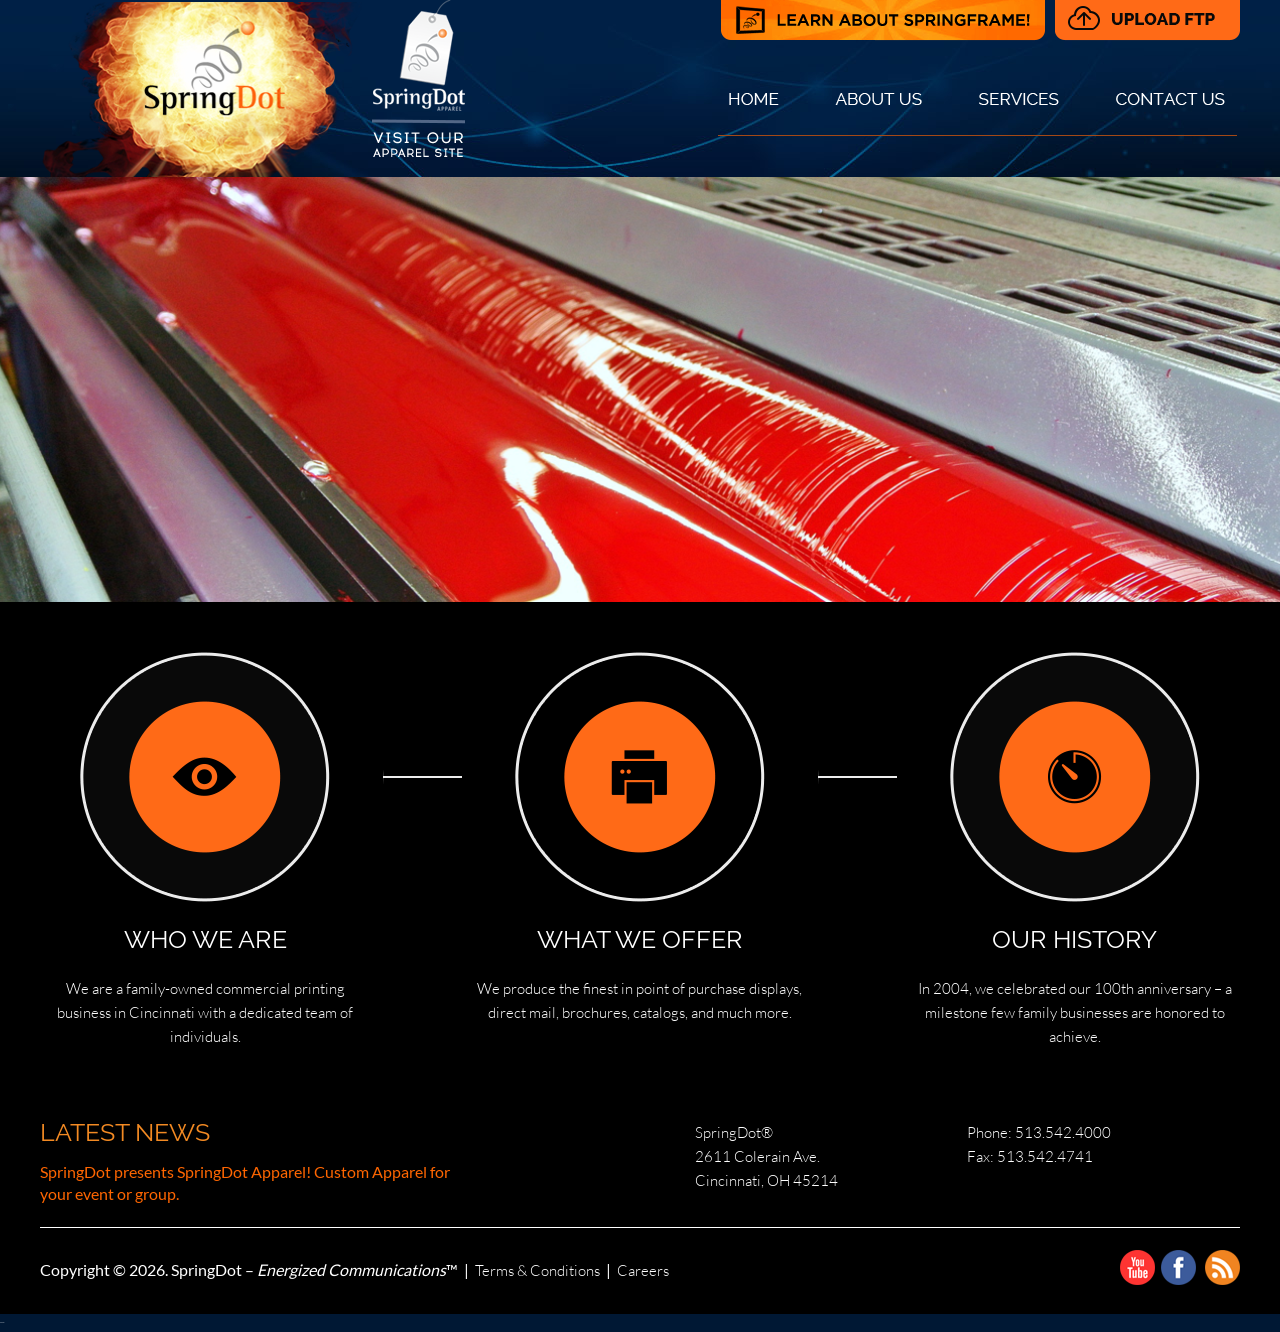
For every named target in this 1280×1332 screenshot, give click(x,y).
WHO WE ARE (205, 939)
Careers (643, 1270)
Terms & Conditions (537, 1270)
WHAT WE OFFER (640, 939)
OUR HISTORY (1074, 939)
